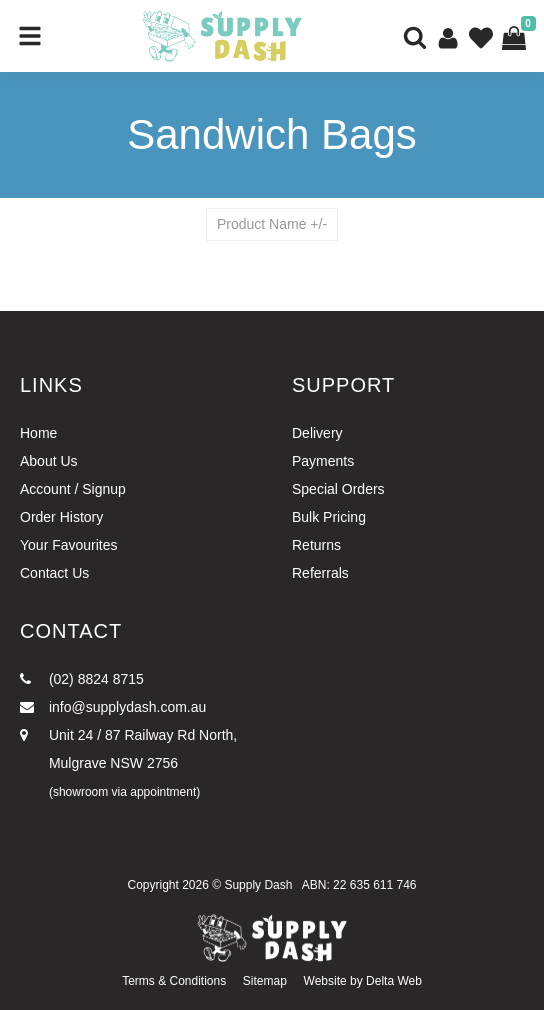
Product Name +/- (272, 224)
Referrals (320, 573)
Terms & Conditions (174, 981)
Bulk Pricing (329, 517)
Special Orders (338, 489)
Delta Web (394, 981)
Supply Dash (258, 885)
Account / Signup (73, 489)
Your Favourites (69, 545)
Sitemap (265, 981)
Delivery (317, 433)
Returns (316, 545)
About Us (49, 461)
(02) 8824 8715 (82, 679)
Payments (323, 461)
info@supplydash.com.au (113, 707)
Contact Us (54, 573)
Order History (61, 517)
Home (38, 433)
